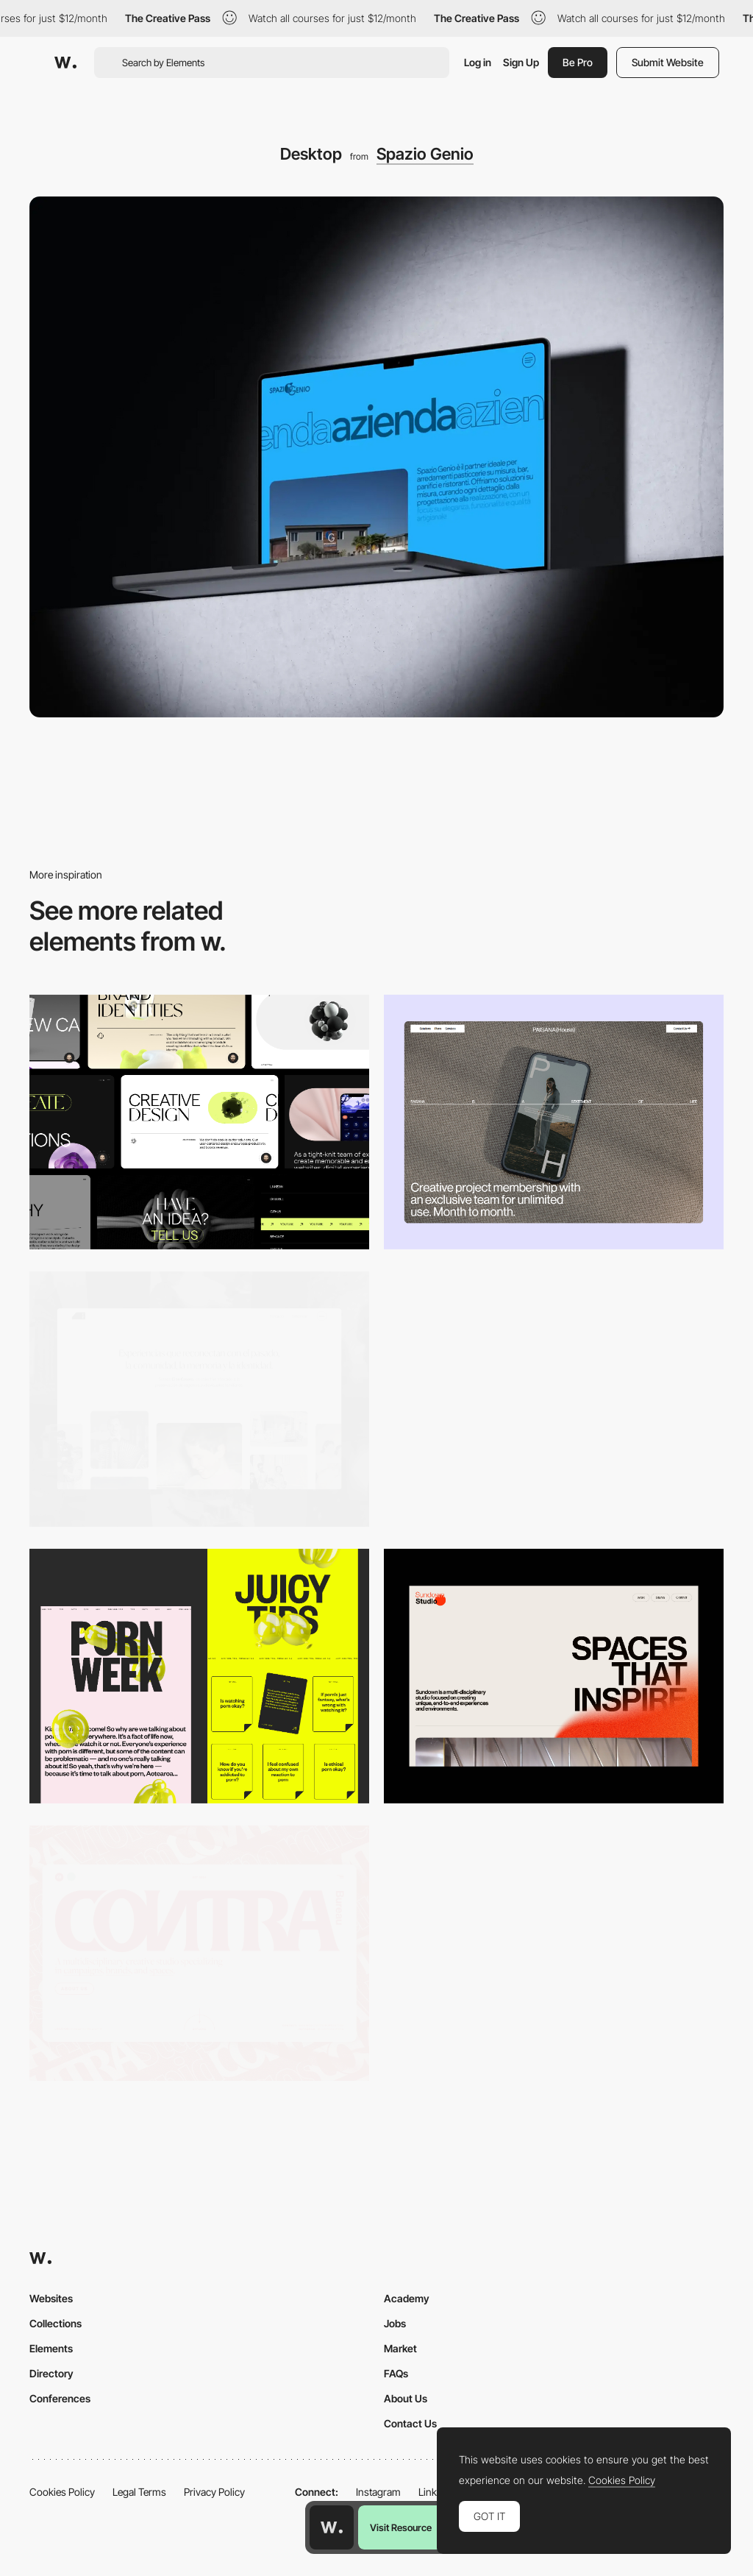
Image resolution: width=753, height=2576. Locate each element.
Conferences (59, 2398)
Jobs (395, 2323)
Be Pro (578, 62)
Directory (51, 2373)
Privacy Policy (214, 2491)
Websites (51, 2298)
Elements (51, 2348)
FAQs (396, 2373)
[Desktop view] (199, 1676)
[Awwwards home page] (332, 2527)
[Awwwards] (65, 62)
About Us (405, 2398)
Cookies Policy (62, 2491)
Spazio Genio (425, 154)
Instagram (378, 2491)
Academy (406, 2298)
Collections (55, 2323)
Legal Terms (139, 2491)
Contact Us (410, 2423)
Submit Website (668, 62)
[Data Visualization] (554, 1399)
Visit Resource (401, 2527)
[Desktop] (199, 1122)
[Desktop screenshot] (199, 1399)
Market (400, 2348)
